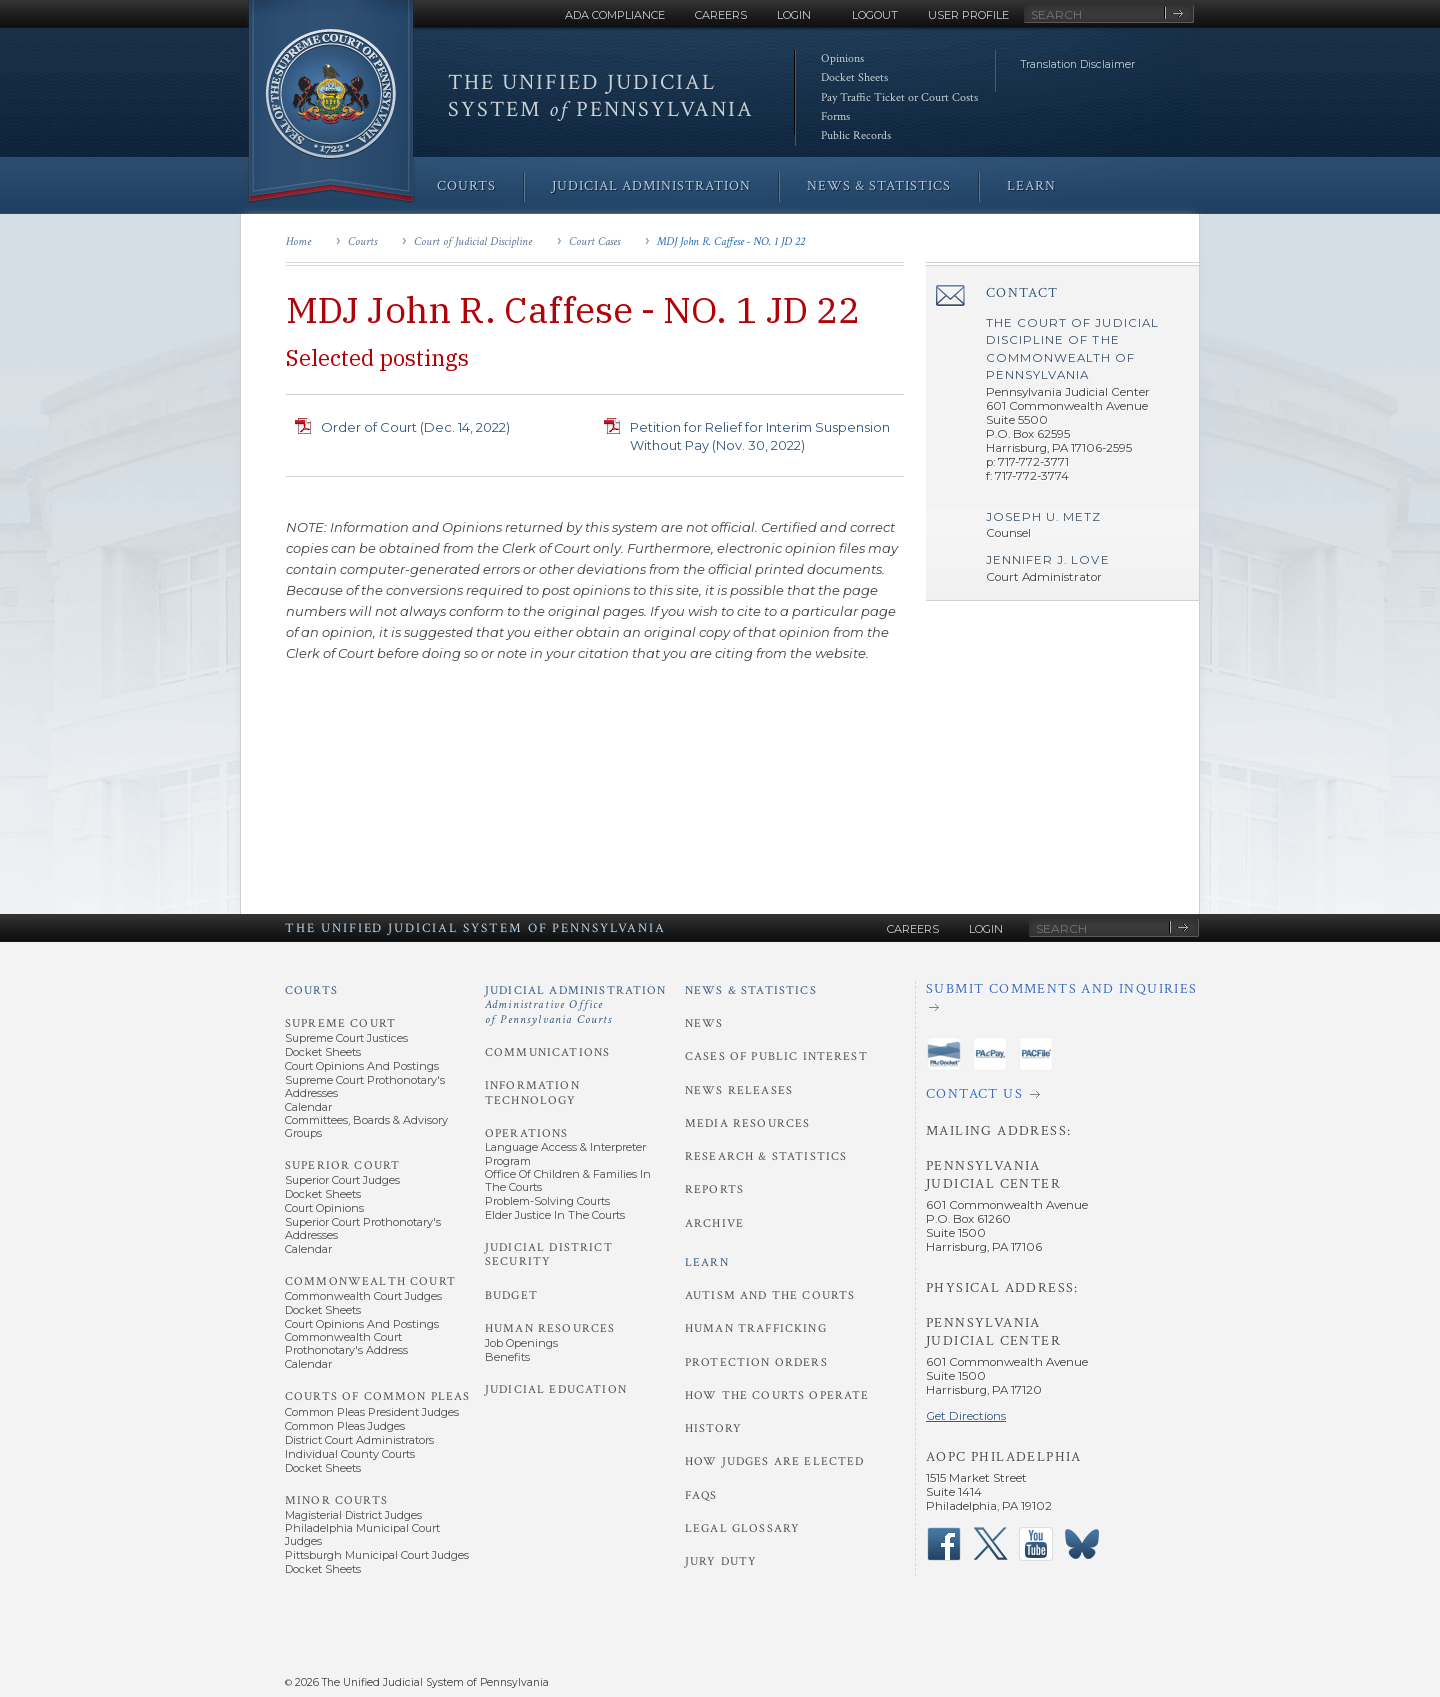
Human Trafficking (756, 1328)
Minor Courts (336, 1500)
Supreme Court (340, 1023)
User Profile (968, 15)
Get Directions (966, 1416)
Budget (511, 1295)
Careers (721, 15)
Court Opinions (324, 1208)
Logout (875, 15)
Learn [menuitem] (1031, 186)
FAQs (701, 1495)
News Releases (739, 1090)
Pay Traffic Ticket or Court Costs (899, 97)
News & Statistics (751, 990)
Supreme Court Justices (346, 1038)
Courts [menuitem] (466, 186)
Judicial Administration (576, 1005)
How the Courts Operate (777, 1395)
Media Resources (747, 1123)
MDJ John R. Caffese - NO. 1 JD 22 (731, 241)
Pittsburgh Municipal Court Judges (377, 1555)
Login (794, 15)
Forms (835, 116)
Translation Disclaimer (1078, 64)
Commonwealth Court (370, 1281)
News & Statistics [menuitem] (879, 186)
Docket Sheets (854, 77)
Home (298, 241)
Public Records (856, 135)
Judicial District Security (549, 1254)
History (713, 1428)
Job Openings (521, 1343)
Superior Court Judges (342, 1180)
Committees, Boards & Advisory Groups (366, 1126)
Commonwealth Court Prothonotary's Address (346, 1343)
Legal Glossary (742, 1528)
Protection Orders (756, 1362)
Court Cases (594, 241)
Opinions (842, 58)
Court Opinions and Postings (362, 1066)
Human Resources (550, 1328)
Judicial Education (556, 1389)
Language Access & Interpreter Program (565, 1153)
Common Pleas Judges (345, 1426)
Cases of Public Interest (776, 1056)
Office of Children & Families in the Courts (568, 1180)
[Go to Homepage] (331, 102)
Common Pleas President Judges (372, 1412)
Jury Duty (721, 1561)
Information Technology (532, 1092)
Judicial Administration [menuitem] (651, 186)
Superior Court (342, 1165)
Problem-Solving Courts (547, 1201)
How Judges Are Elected (774, 1461)
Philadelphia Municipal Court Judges (362, 1534)
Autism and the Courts (770, 1295)
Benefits (507, 1357)
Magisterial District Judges (353, 1515)
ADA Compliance (615, 15)
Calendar (308, 1107)
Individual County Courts (350, 1454)
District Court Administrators (359, 1440)
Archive (714, 1223)
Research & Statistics (766, 1156)
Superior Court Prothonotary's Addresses (363, 1228)
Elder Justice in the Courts (555, 1215)
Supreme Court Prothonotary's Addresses (365, 1086)
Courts (362, 241)
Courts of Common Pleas (377, 1396)
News (704, 1023)
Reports (714, 1189)
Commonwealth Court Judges (363, 1296)
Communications (547, 1052)
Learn (707, 1262)
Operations (527, 1133)
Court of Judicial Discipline (473, 241)
